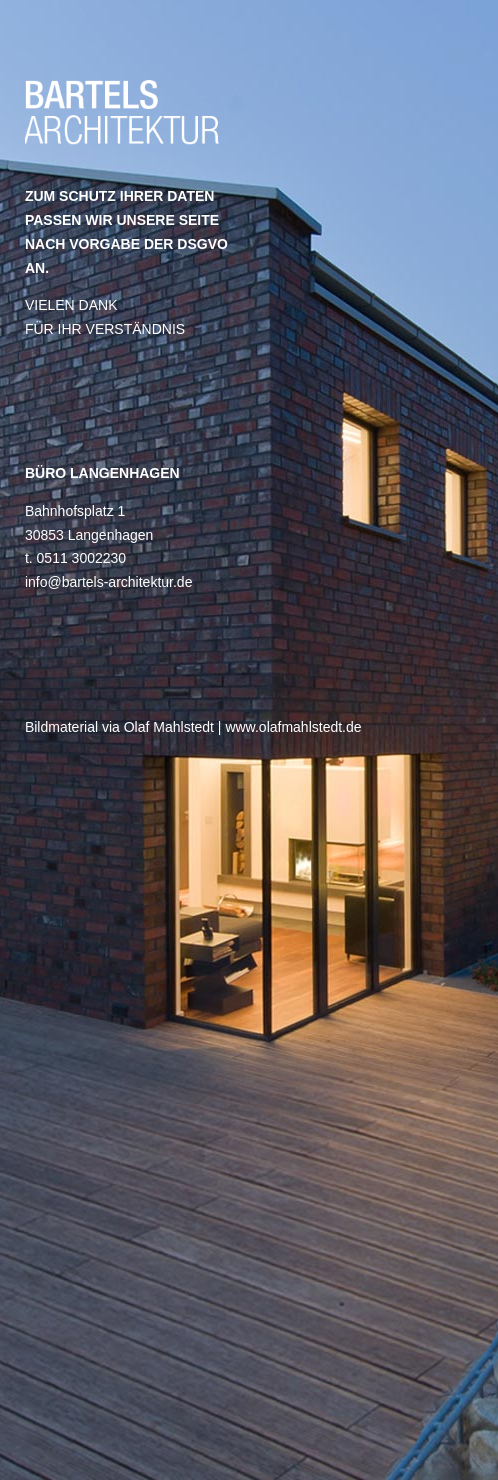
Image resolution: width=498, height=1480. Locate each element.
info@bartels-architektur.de (109, 582)
